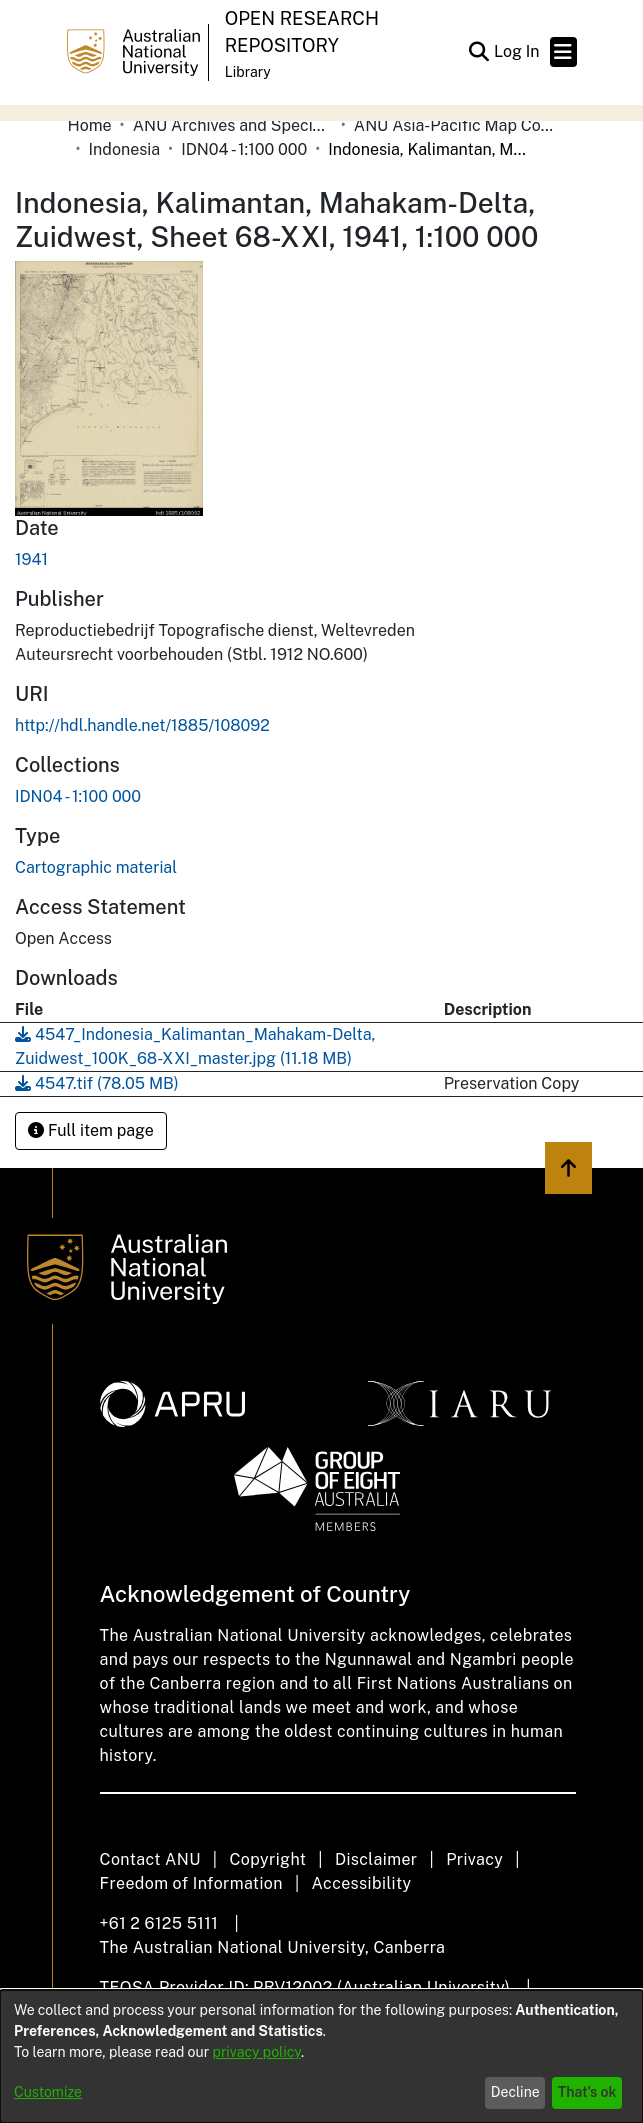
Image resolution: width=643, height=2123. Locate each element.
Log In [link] (518, 51)
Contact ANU (150, 1859)
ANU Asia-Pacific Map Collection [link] (454, 125)
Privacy (474, 1859)
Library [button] (248, 72)
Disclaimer (376, 1859)
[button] (479, 52)
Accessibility (362, 1883)
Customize (48, 2092)
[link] (78, 796)
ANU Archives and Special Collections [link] (233, 125)
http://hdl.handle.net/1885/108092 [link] (142, 725)
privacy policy (257, 2052)
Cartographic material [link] (96, 867)
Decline (515, 2092)
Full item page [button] (91, 1130)
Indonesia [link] (125, 149)
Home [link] (90, 125)
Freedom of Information (191, 1883)
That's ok (587, 2092)
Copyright (267, 1859)
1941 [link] (31, 559)
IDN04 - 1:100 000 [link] (244, 149)
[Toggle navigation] (563, 52)
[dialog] (321, 2056)
